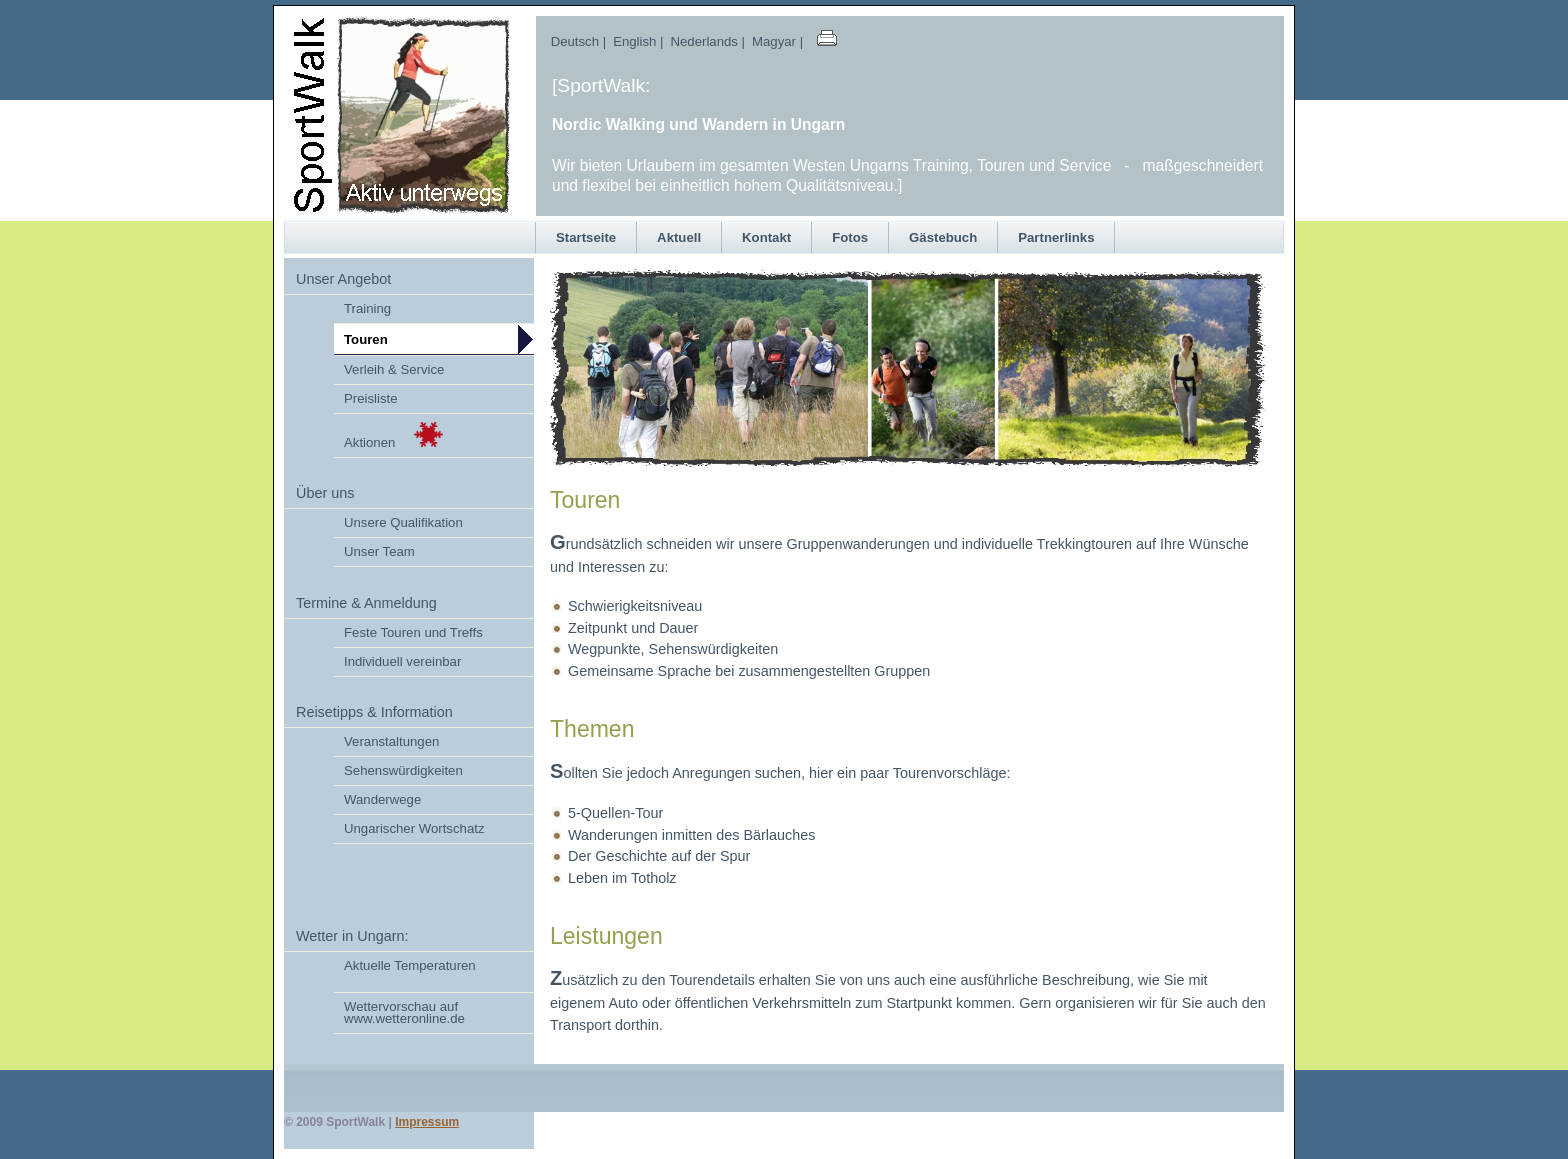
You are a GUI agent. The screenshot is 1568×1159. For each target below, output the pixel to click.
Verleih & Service (394, 369)
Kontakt (766, 237)
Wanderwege (382, 799)
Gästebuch (943, 237)
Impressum (427, 1122)
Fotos (850, 237)
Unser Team (379, 551)
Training (367, 308)
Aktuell (679, 237)
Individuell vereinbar (402, 661)
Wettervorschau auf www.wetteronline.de (404, 1012)
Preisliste (371, 398)
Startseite (586, 237)
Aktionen (393, 436)
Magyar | (781, 41)
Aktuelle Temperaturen (410, 965)
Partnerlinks (1056, 237)
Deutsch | (571, 41)
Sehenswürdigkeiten (403, 770)
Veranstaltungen (391, 741)
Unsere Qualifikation (403, 522)
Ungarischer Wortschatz (414, 828)
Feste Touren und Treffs (413, 632)
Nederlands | (706, 41)
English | (636, 41)
